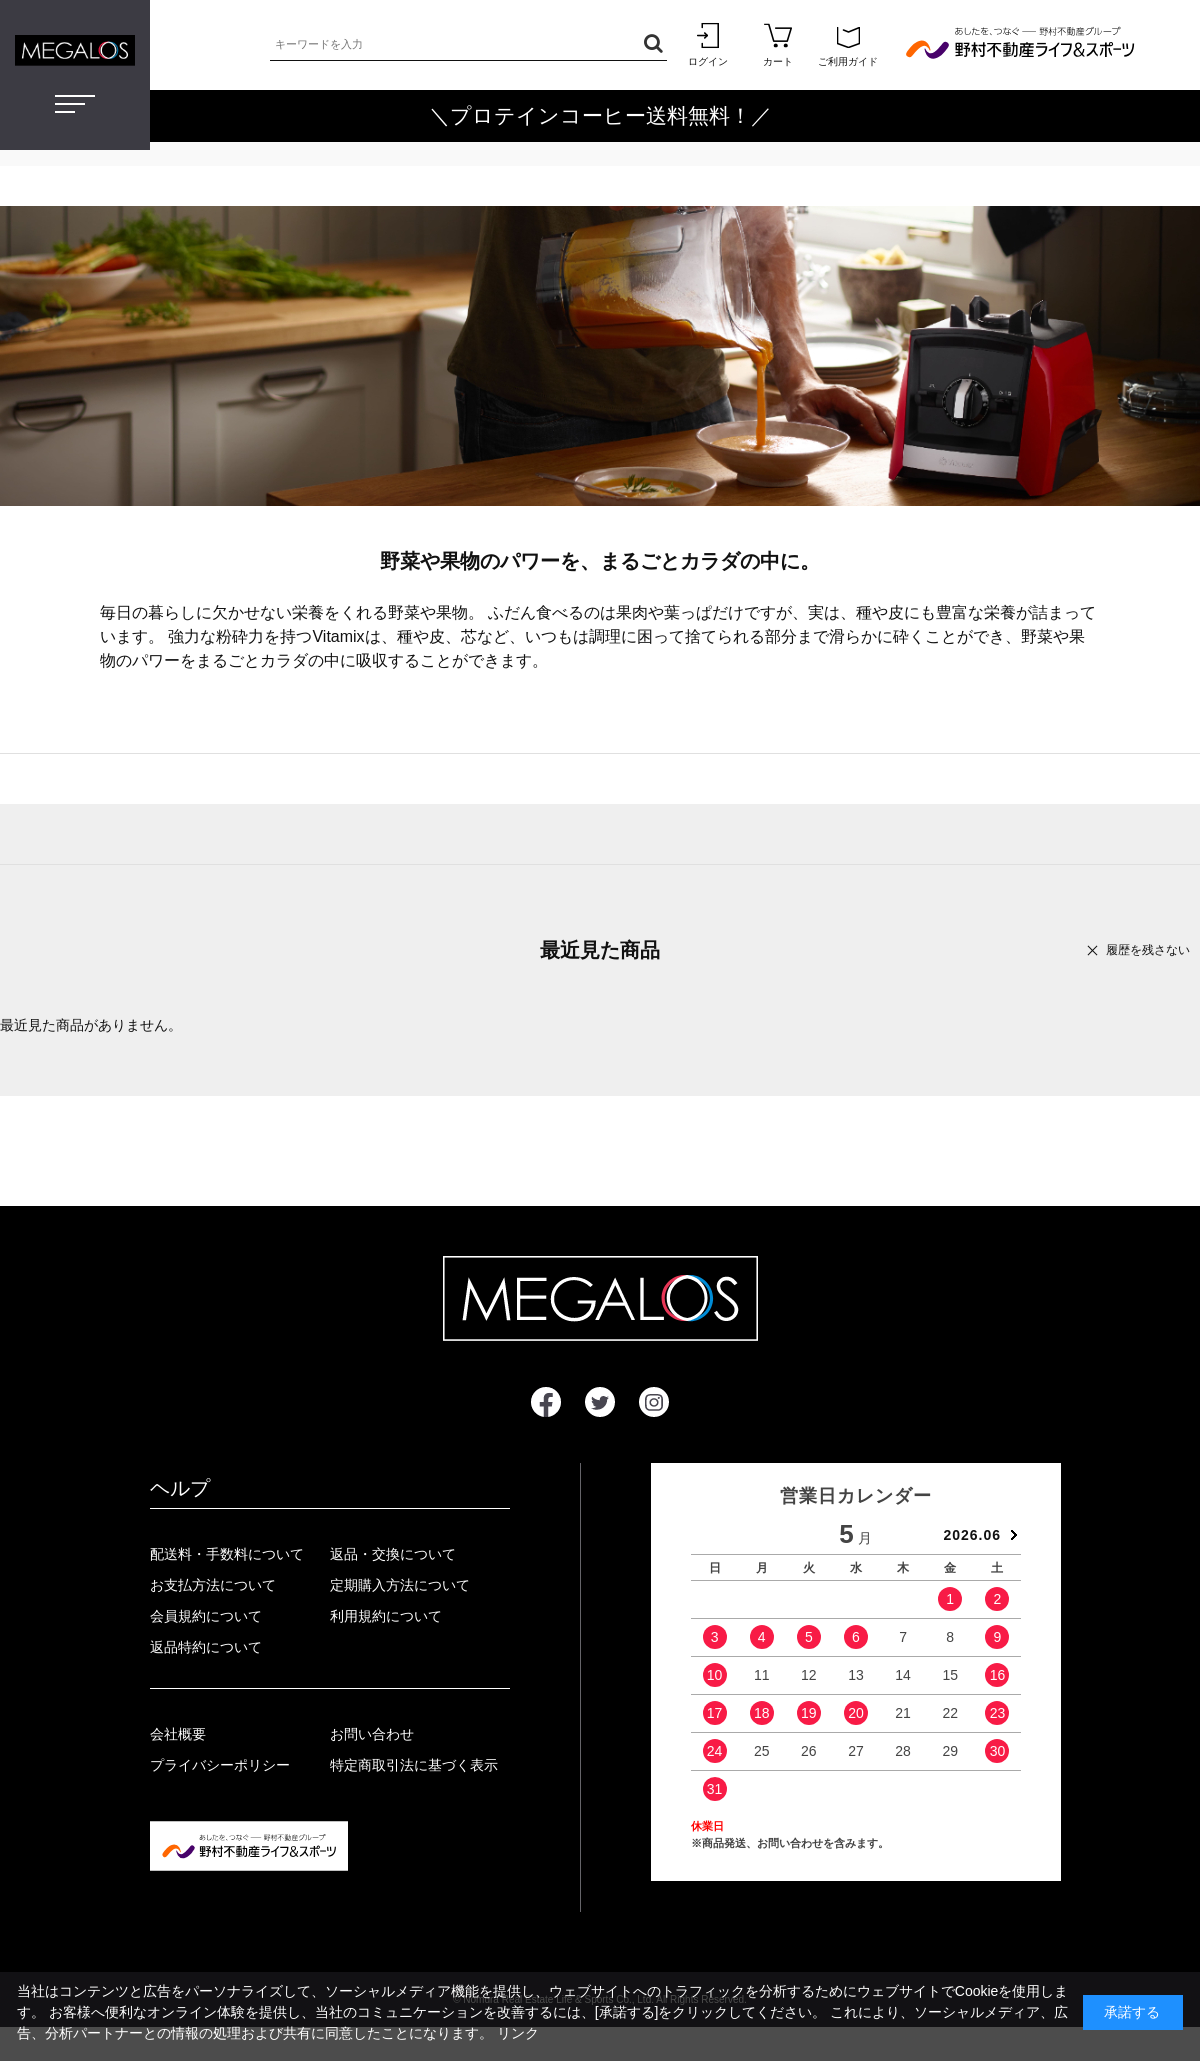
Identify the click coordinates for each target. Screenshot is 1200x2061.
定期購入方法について (400, 1585)
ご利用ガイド (848, 44)
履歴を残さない (1148, 950)
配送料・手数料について (227, 1554)
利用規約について (386, 1616)
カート (778, 44)
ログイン (708, 44)
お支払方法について (213, 1585)
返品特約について (206, 1647)
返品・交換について (393, 1554)
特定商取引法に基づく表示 (414, 1765)
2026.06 (972, 1535)
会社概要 (178, 1734)
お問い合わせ (372, 1734)
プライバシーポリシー (220, 1765)
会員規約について (206, 1616)
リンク (518, 2033)
